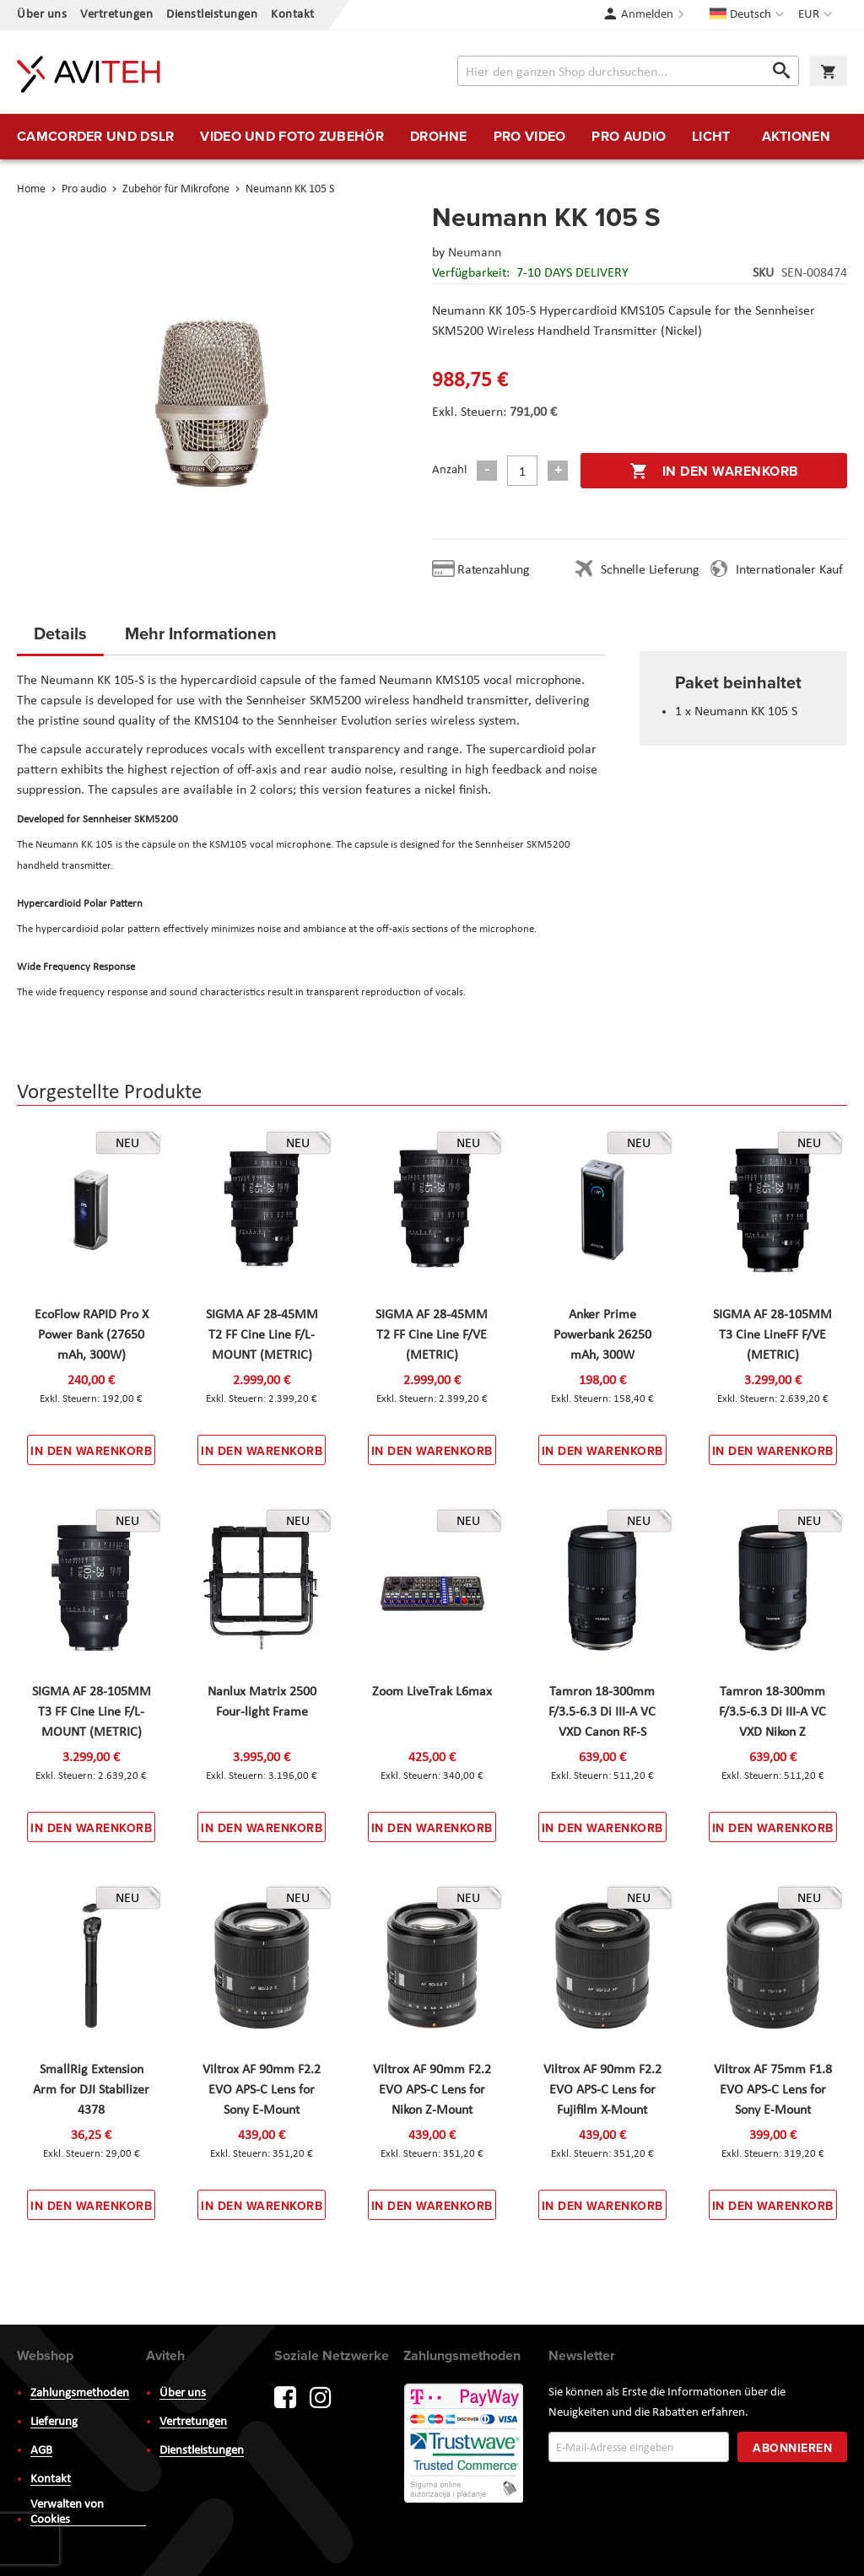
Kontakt (293, 14)
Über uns (42, 14)
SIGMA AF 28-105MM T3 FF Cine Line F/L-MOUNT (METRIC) (91, 1712)
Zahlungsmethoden (79, 2393)
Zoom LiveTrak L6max (432, 1692)
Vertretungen (116, 14)
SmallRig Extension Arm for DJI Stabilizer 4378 (91, 2090)
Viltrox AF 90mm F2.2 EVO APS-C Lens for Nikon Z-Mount (432, 2090)
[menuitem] (95, 136)
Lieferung (54, 2422)
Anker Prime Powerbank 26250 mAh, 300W (602, 1335)
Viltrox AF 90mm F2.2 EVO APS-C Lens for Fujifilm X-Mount (602, 2090)
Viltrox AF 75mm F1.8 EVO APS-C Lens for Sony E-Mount (773, 2090)
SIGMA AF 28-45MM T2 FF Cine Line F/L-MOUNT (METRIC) (262, 1335)
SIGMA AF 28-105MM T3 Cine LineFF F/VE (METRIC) (772, 1335)
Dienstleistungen (211, 14)
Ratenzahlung (493, 570)
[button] (817, 15)
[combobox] (628, 71)
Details (60, 633)
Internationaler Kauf (789, 570)
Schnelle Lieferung (650, 570)
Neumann (474, 253)
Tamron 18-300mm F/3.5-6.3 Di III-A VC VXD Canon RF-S (602, 1712)
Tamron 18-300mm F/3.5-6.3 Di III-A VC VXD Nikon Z (772, 1712)
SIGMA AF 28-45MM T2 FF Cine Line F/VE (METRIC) (431, 1335)
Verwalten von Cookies (67, 2512)
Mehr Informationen (201, 633)
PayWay (464, 2444)
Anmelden (647, 14)
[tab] (60, 638)
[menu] (432, 136)
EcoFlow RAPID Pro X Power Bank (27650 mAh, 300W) (91, 1335)
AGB (41, 2450)
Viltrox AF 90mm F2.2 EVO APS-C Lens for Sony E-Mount (261, 2090)
